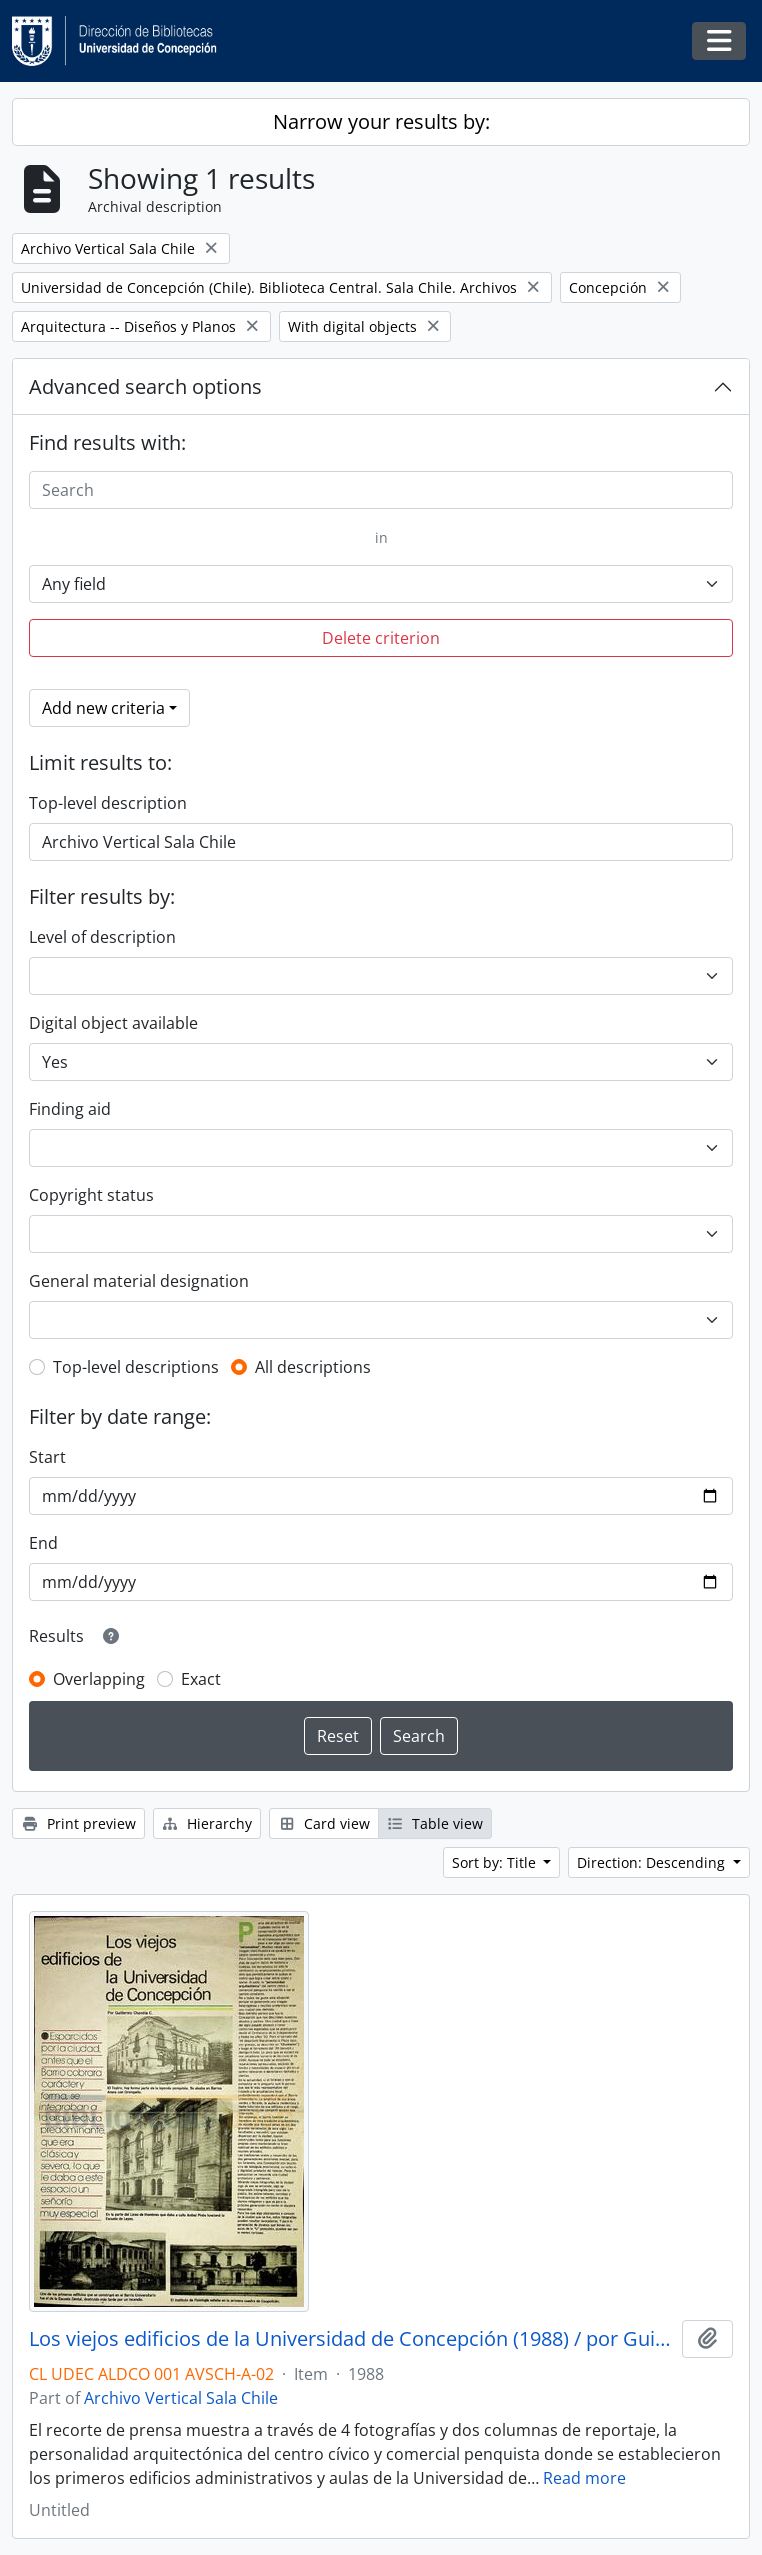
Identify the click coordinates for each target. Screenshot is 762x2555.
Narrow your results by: (381, 121)
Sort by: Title (496, 1862)
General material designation (139, 1281)
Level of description (102, 937)
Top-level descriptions (136, 1367)
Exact (201, 1679)
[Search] (381, 490)
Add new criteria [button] (103, 708)
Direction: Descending (653, 1862)
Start (47, 1457)
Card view (324, 1823)
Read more (584, 2478)
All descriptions (313, 1367)
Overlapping (99, 1679)
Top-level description (108, 803)
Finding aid (70, 1109)
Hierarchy (207, 1823)
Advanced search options (145, 386)
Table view (435, 1823)
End (43, 1543)
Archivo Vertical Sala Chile (181, 2398)
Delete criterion (381, 638)
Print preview (78, 1823)
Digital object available (113, 1023)
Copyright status (91, 1195)
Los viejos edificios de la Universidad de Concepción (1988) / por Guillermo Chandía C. (351, 2339)
